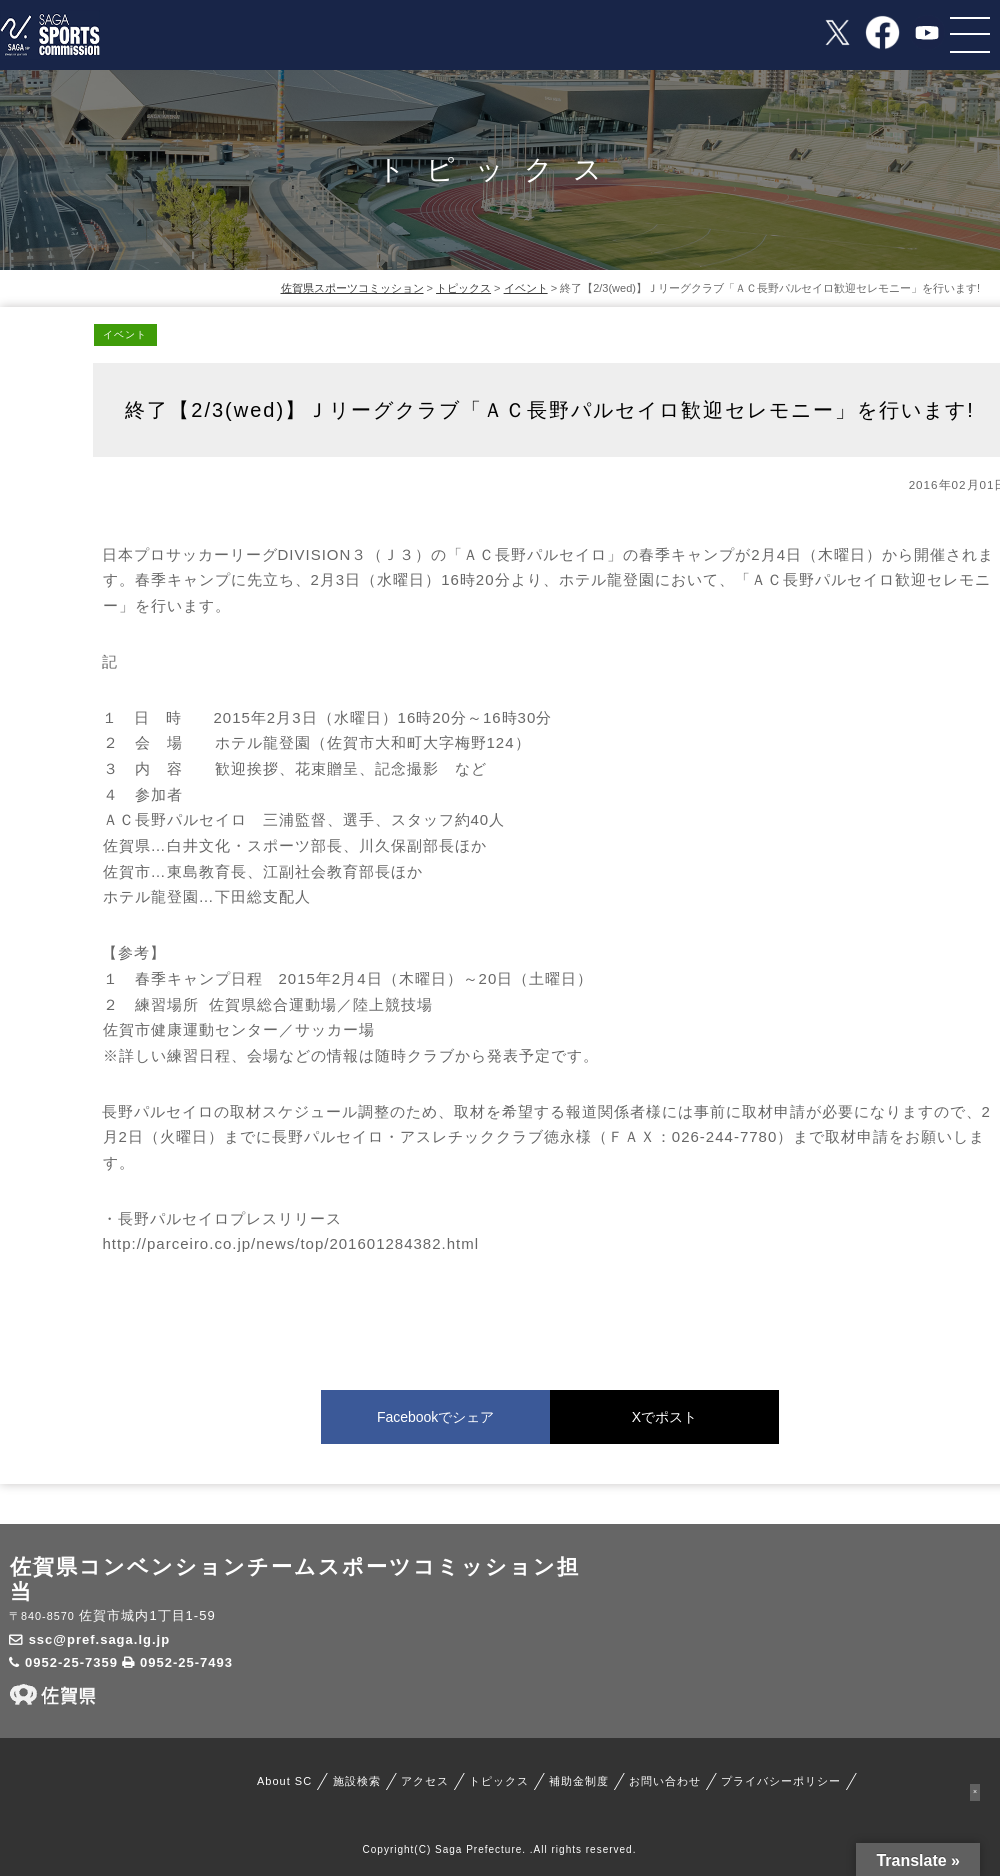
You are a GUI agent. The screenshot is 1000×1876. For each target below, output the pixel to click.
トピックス (499, 1781)
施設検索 (357, 1781)
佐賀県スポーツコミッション (352, 288)
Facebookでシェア (435, 1417)
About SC (284, 1781)
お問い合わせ (665, 1781)
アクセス (425, 1781)
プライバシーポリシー (781, 1781)
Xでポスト (664, 1417)
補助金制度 (579, 1781)
